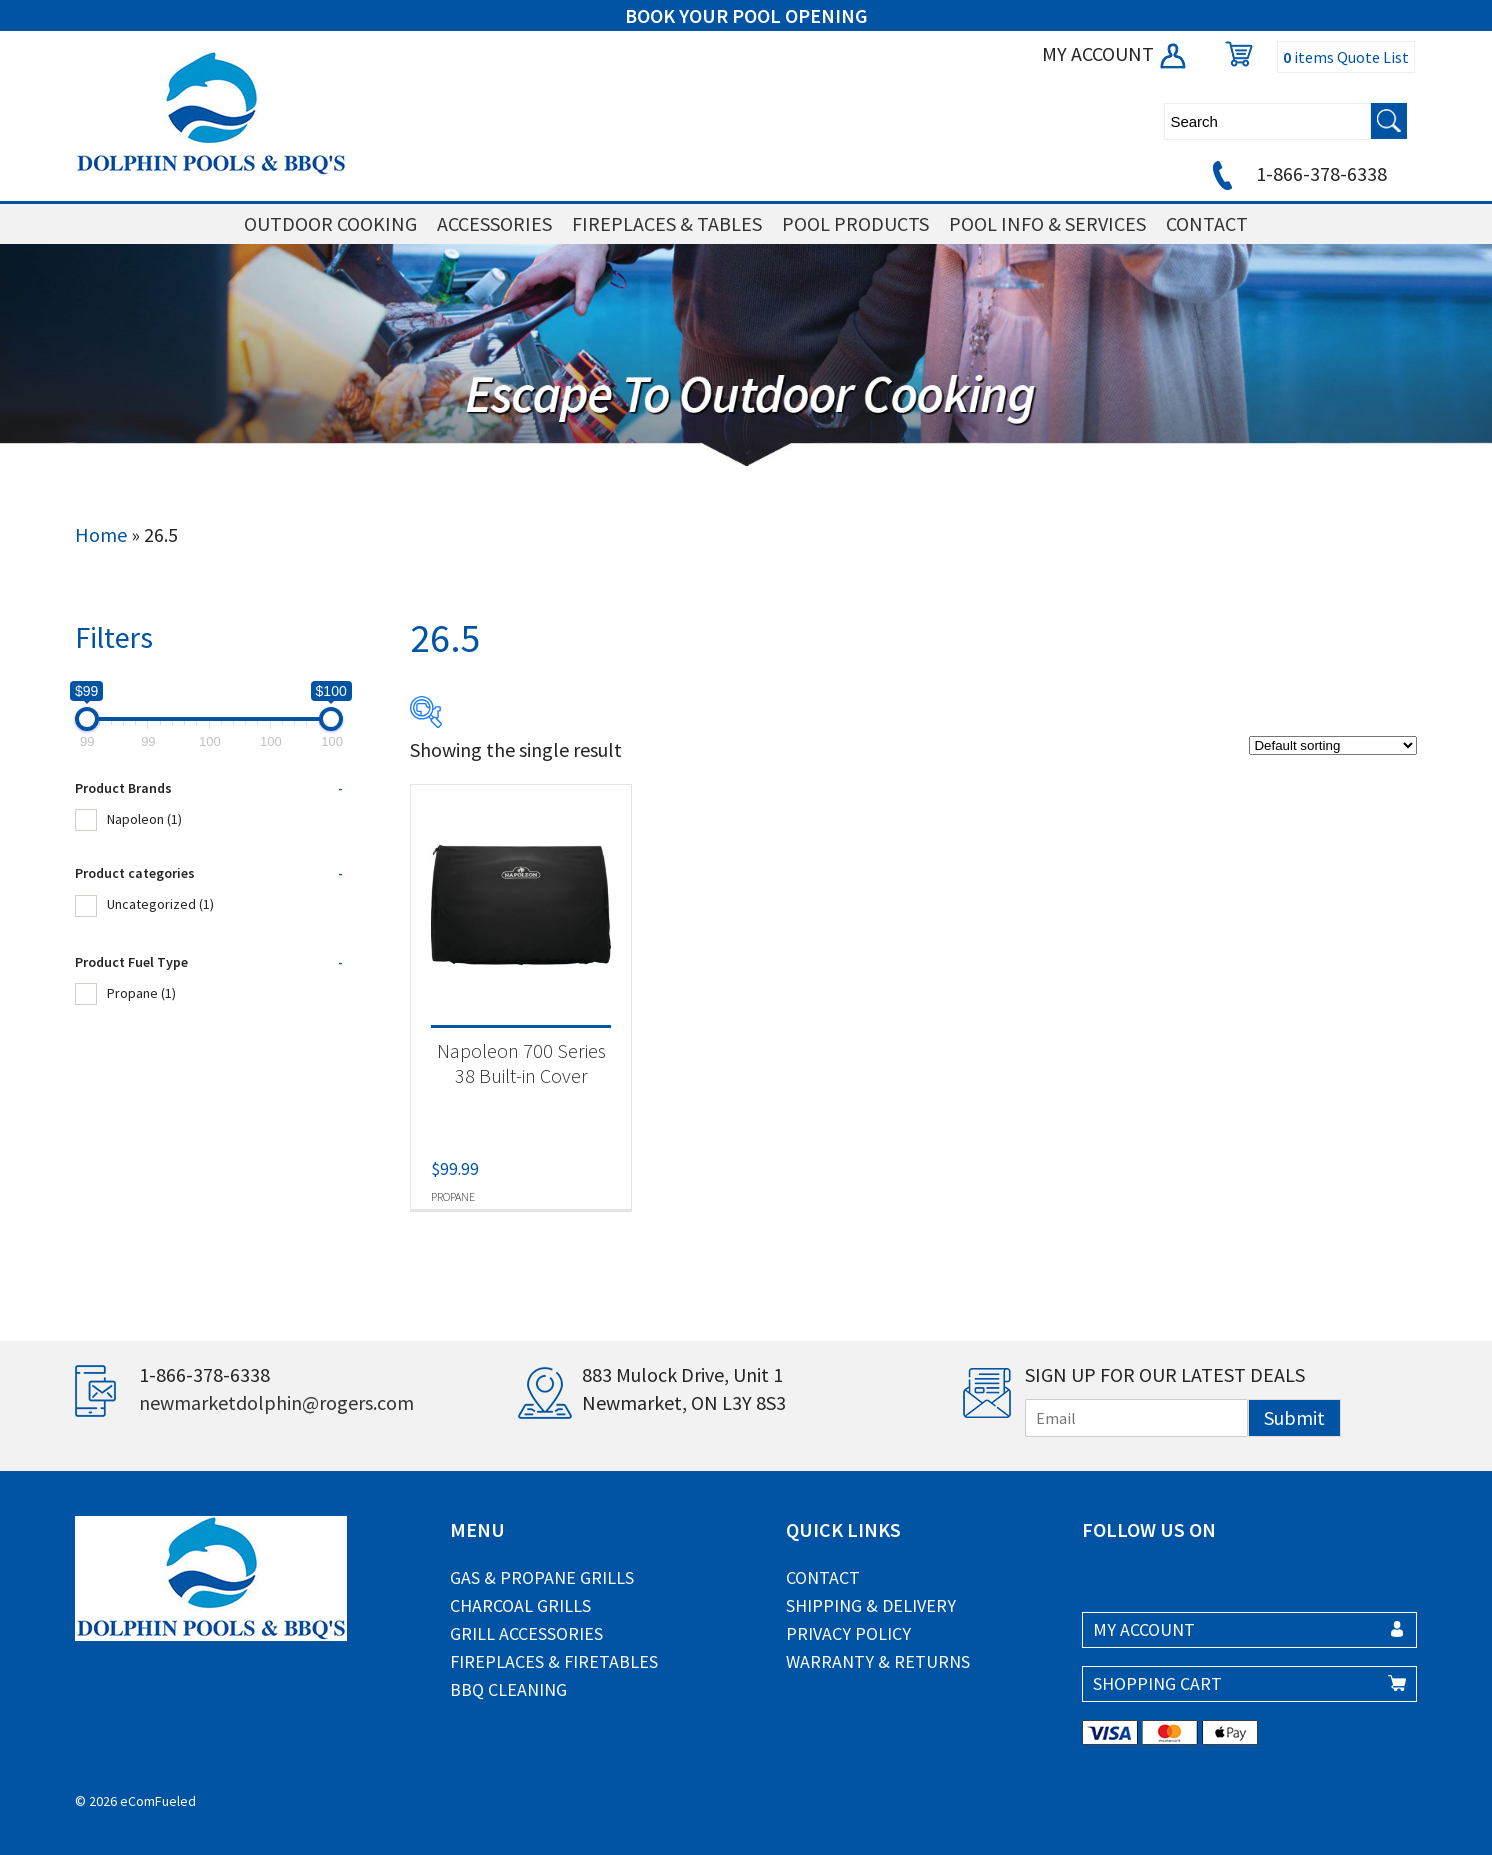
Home (101, 534)
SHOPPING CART (1157, 1683)
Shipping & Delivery (871, 1605)
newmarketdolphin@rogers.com (276, 1402)
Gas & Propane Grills (542, 1577)
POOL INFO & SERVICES (1047, 223)
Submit (1294, 1417)
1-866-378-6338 (1296, 173)
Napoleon (144, 819)
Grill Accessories (526, 1633)
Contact (823, 1577)
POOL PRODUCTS (855, 223)
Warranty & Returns (878, 1661)
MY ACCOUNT (1115, 53)
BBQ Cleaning (508, 1689)
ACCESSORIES (494, 223)
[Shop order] (1333, 745)
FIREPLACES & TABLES (667, 223)
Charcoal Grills (520, 1605)
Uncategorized (160, 904)
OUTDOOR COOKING (330, 223)
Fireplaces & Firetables (554, 1661)
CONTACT (1207, 223)
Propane (141, 993)
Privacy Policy (848, 1633)
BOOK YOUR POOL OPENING (746, 15)
